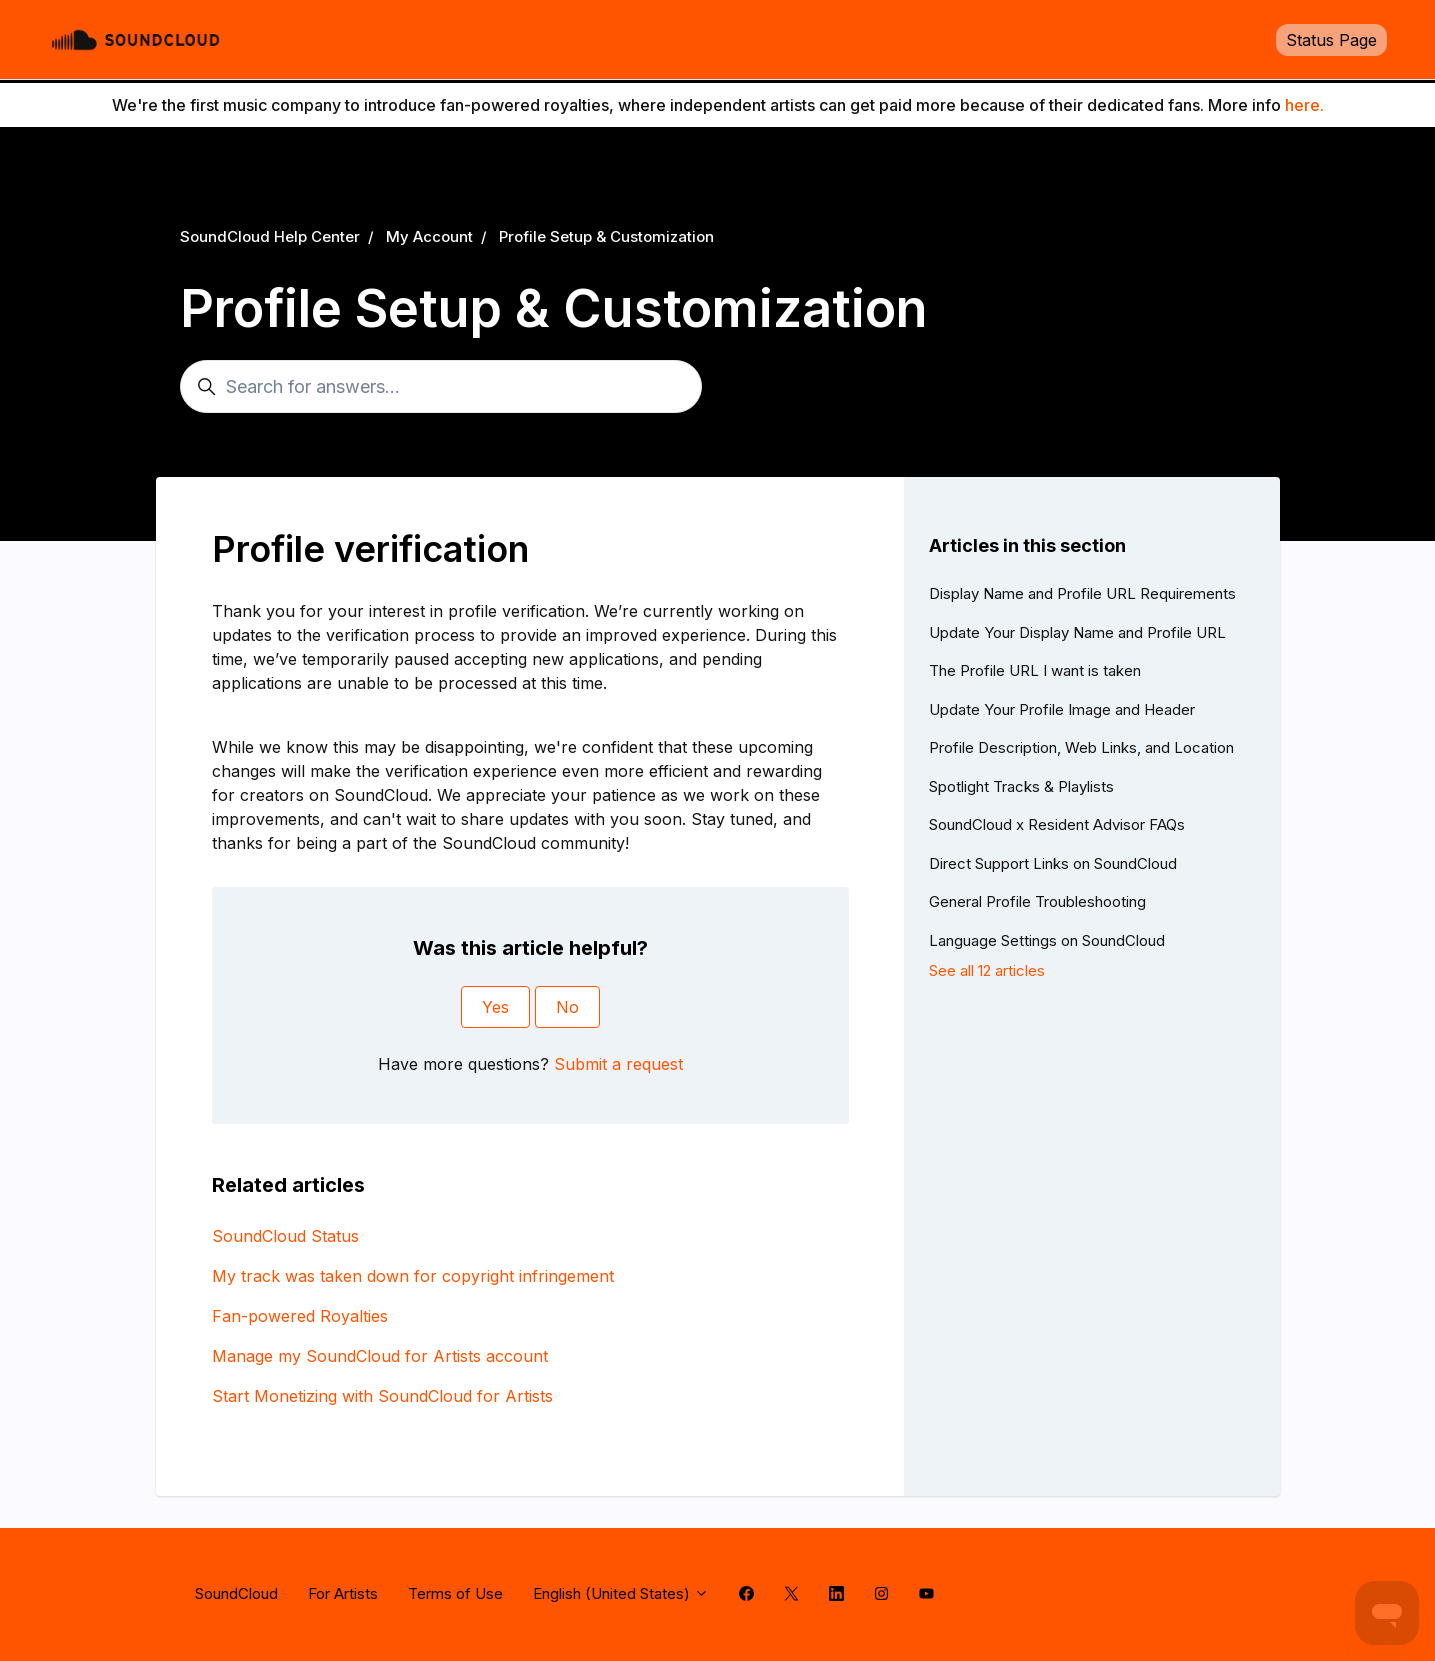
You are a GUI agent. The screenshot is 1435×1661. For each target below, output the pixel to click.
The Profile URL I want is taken (1035, 670)
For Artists (343, 1593)
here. (1304, 105)
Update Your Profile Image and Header (1062, 709)
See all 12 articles (987, 970)
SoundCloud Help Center (270, 236)
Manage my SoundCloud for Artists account (380, 1356)
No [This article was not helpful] (567, 1007)
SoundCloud (236, 1593)
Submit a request (618, 1064)
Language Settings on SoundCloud (1047, 940)
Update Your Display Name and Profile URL (1077, 632)
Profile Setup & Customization (606, 236)
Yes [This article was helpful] (495, 1007)
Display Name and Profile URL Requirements (1082, 593)
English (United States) (621, 1593)
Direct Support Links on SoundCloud (1053, 863)
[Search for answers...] (441, 386)
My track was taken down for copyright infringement (413, 1276)
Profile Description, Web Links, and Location (1081, 747)
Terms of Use (455, 1593)
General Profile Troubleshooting (1037, 901)
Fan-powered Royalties (300, 1316)
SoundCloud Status (285, 1236)
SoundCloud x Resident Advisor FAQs (1057, 824)
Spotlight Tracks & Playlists (1021, 786)
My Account (429, 236)
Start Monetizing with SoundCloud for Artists (382, 1396)
